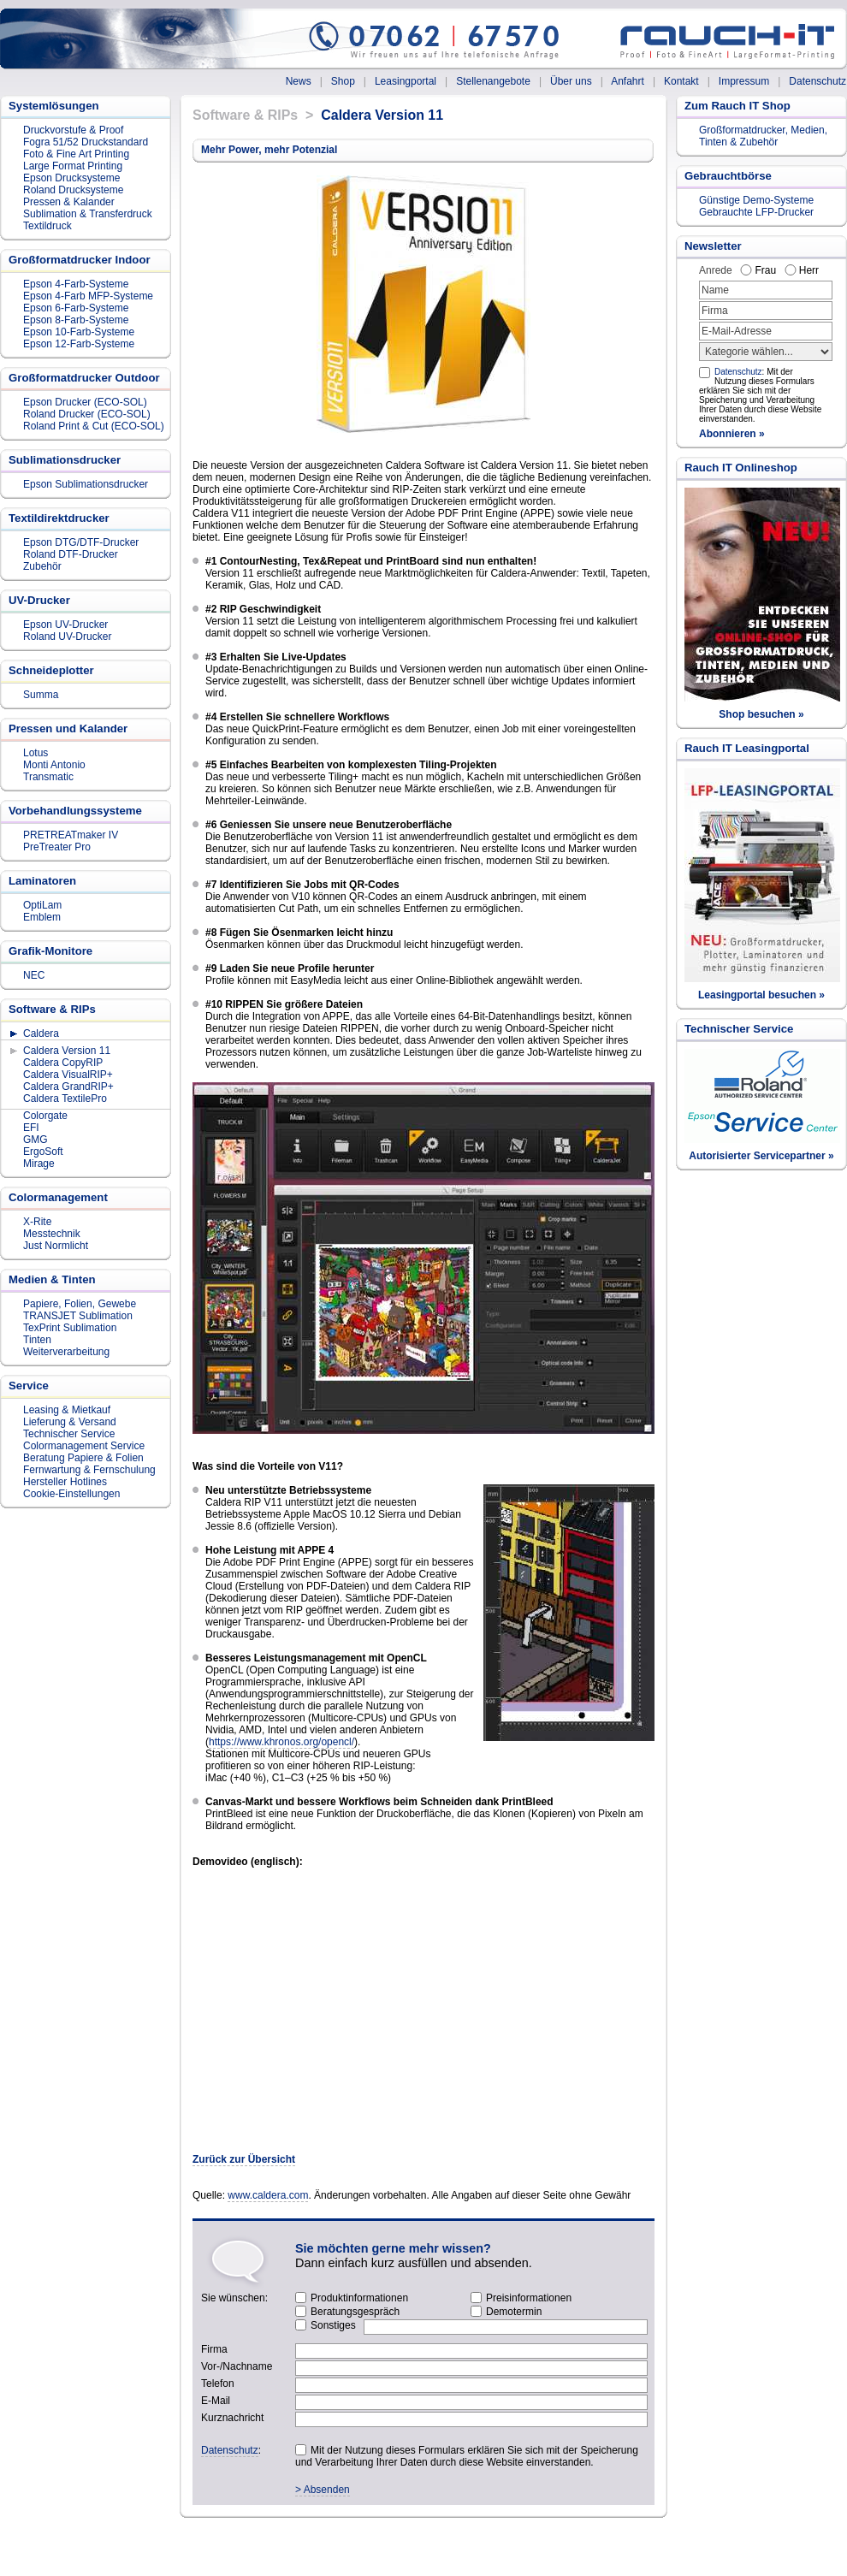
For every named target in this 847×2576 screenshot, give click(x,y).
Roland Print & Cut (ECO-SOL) (93, 426)
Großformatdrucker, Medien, (763, 130)
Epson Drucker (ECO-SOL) (85, 402)
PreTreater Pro (57, 847)
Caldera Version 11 (66, 1051)
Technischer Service (69, 1434)
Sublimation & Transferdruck (87, 214)
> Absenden (322, 2490)
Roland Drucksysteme (73, 190)
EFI (31, 1128)
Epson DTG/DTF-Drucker (81, 542)
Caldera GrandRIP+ (68, 1087)
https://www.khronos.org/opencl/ (281, 1742)
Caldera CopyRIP (63, 1063)
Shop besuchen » (761, 714)
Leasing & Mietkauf (66, 1410)
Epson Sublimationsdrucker (85, 484)
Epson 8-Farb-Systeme (75, 320)
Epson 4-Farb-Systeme (75, 284)
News (298, 81)
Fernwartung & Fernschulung (89, 1470)
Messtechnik (51, 1234)
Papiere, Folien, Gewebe (79, 1304)
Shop (343, 81)
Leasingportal (405, 81)
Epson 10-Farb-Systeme (78, 332)
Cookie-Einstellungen (71, 1494)
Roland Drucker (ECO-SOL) (87, 414)
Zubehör (42, 566)
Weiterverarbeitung (66, 1352)
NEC (33, 975)
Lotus (35, 753)
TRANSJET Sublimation (78, 1316)
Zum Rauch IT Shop (737, 105)
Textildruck (47, 226)
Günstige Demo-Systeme (756, 200)
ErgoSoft (43, 1152)
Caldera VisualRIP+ (68, 1075)
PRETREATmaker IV (70, 835)
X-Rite (37, 1222)
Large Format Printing (72, 166)
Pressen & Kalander (69, 202)
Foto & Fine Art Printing (76, 154)
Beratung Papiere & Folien (83, 1458)
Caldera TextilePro (65, 1098)
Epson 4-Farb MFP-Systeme (88, 296)
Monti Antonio (54, 765)
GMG (35, 1140)
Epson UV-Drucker (65, 625)
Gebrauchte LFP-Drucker (756, 212)
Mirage (39, 1164)
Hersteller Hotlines (65, 1482)
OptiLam (42, 905)
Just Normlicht (55, 1246)
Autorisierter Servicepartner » (761, 1156)
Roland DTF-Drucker (70, 554)
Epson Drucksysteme (71, 178)
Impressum (744, 81)
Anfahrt (627, 81)
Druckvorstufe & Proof (73, 130)
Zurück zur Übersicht (243, 2159)
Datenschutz (817, 81)
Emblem (42, 917)
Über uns (571, 81)
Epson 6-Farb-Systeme (75, 308)
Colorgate (45, 1116)
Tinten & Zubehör (738, 142)
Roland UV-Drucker (67, 637)
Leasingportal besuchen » (761, 995)
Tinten (37, 1340)
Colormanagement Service (84, 1446)
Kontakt (681, 81)
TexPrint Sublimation (69, 1328)
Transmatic (48, 777)
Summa (40, 695)
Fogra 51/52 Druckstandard (85, 142)
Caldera (41, 1033)
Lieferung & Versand (69, 1422)
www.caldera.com (268, 2195)
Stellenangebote (493, 81)
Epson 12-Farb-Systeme (78, 344)
